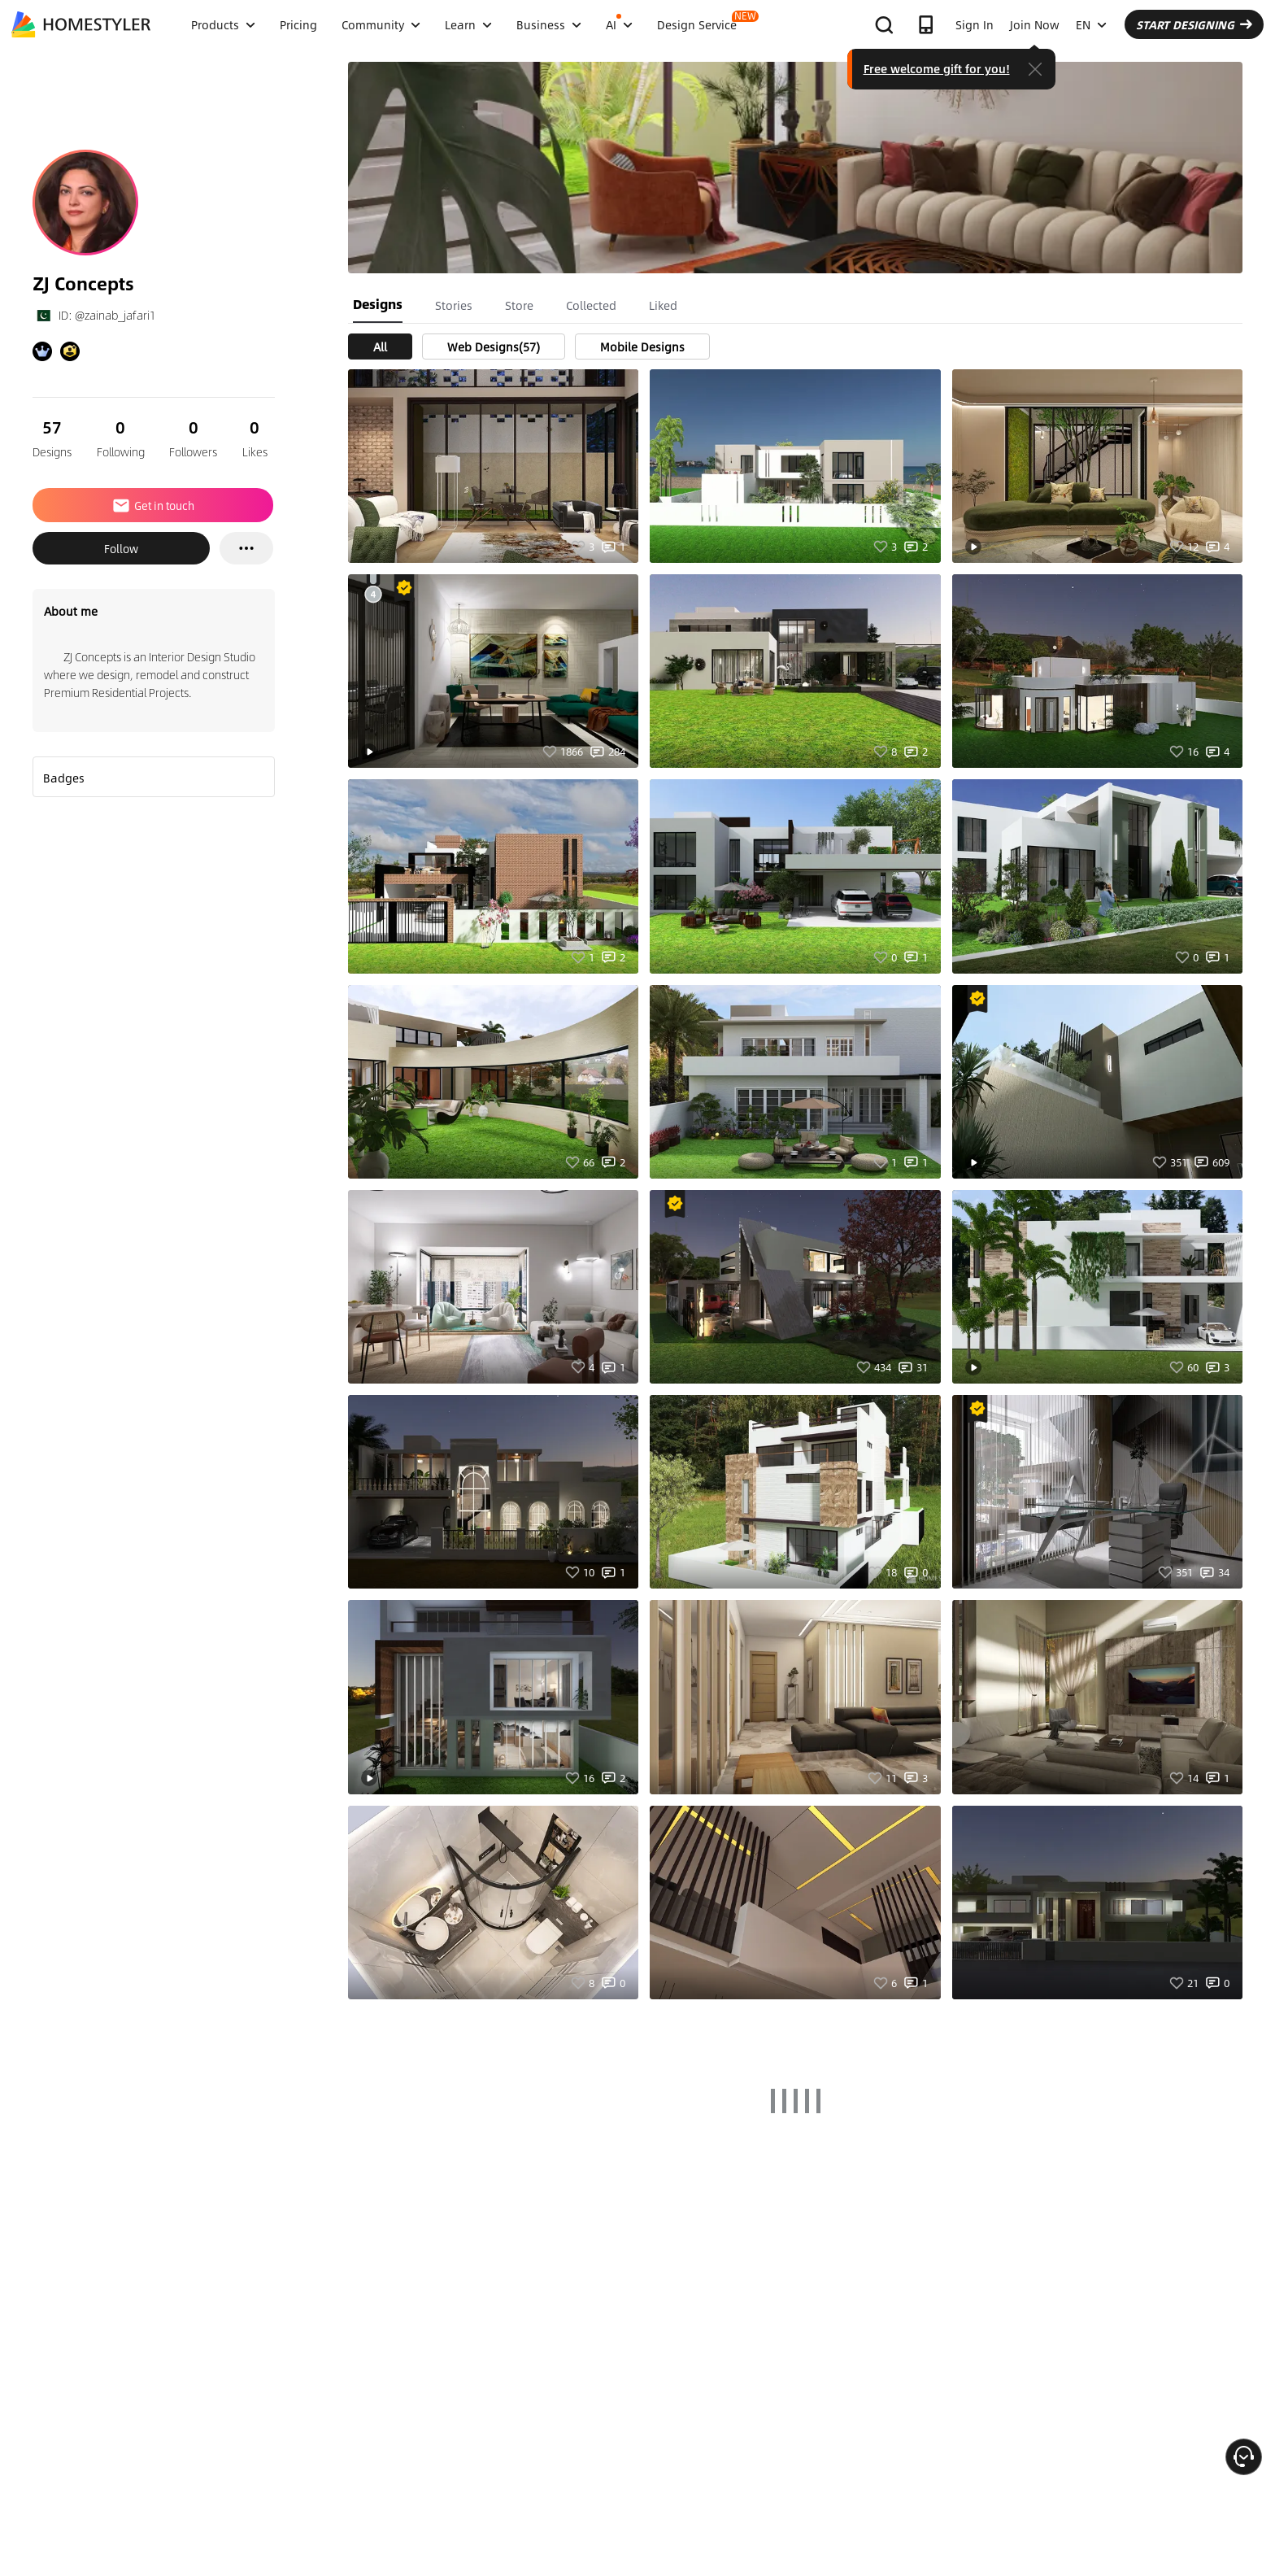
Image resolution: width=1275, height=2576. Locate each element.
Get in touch (152, 505)
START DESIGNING (1194, 24)
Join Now (1035, 24)
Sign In (974, 24)
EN (1091, 24)
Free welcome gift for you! (937, 68)
